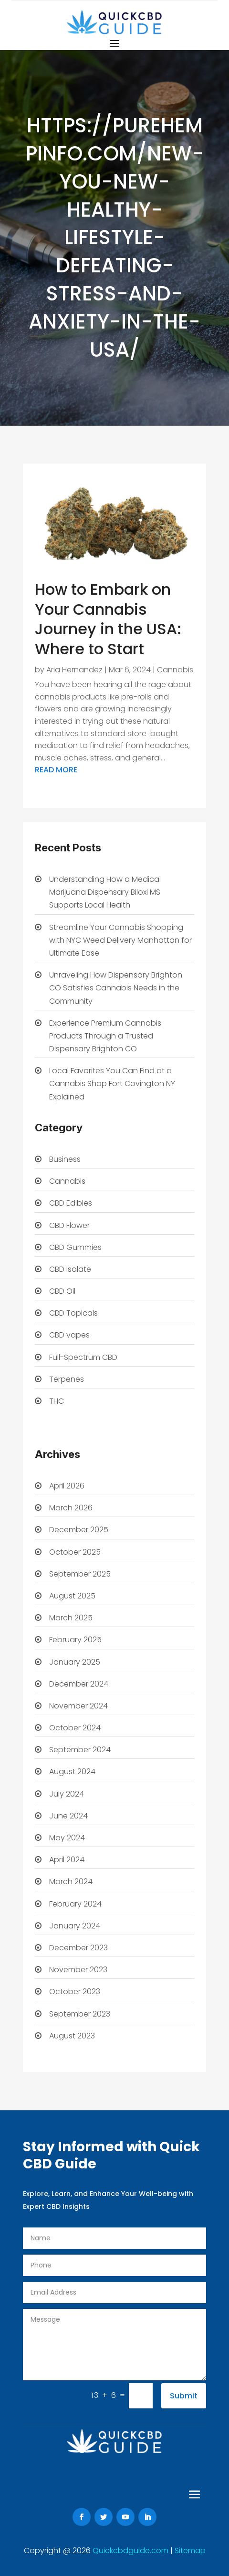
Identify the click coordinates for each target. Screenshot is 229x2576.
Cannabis (175, 669)
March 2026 (71, 1507)
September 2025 (80, 1573)
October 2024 (75, 1727)
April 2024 (66, 1859)
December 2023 (78, 1947)
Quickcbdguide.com (131, 2550)
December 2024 (78, 1683)
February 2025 (75, 1639)
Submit (184, 2395)
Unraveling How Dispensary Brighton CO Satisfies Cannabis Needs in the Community (115, 987)
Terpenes (66, 1379)
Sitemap (190, 2550)
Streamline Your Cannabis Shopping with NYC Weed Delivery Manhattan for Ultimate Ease (120, 940)
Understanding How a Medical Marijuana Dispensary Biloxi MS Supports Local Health (105, 892)
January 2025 (74, 1662)
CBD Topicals (73, 1313)
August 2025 (72, 1595)
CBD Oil (62, 1291)
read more (56, 769)
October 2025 (75, 1552)
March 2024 (71, 1881)
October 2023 (74, 1991)
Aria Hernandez (74, 669)
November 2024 (78, 1705)
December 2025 (78, 1529)
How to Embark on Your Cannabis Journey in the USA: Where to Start (108, 619)
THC (56, 1401)
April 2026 (66, 1485)
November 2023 (78, 1969)
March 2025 (71, 1617)
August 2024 (72, 1771)
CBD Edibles (70, 1203)
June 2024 (68, 1815)
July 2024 (66, 1793)
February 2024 (75, 1903)
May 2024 (67, 1837)
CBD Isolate (70, 1269)
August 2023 (72, 2035)
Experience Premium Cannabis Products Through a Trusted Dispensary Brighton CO (105, 1036)
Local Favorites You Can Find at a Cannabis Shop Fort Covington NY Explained (112, 1083)
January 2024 (74, 1925)
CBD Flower (69, 1225)
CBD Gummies (75, 1247)
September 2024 (80, 1749)
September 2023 (79, 2013)
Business (65, 1159)
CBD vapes (69, 1334)
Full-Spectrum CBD (83, 1357)
